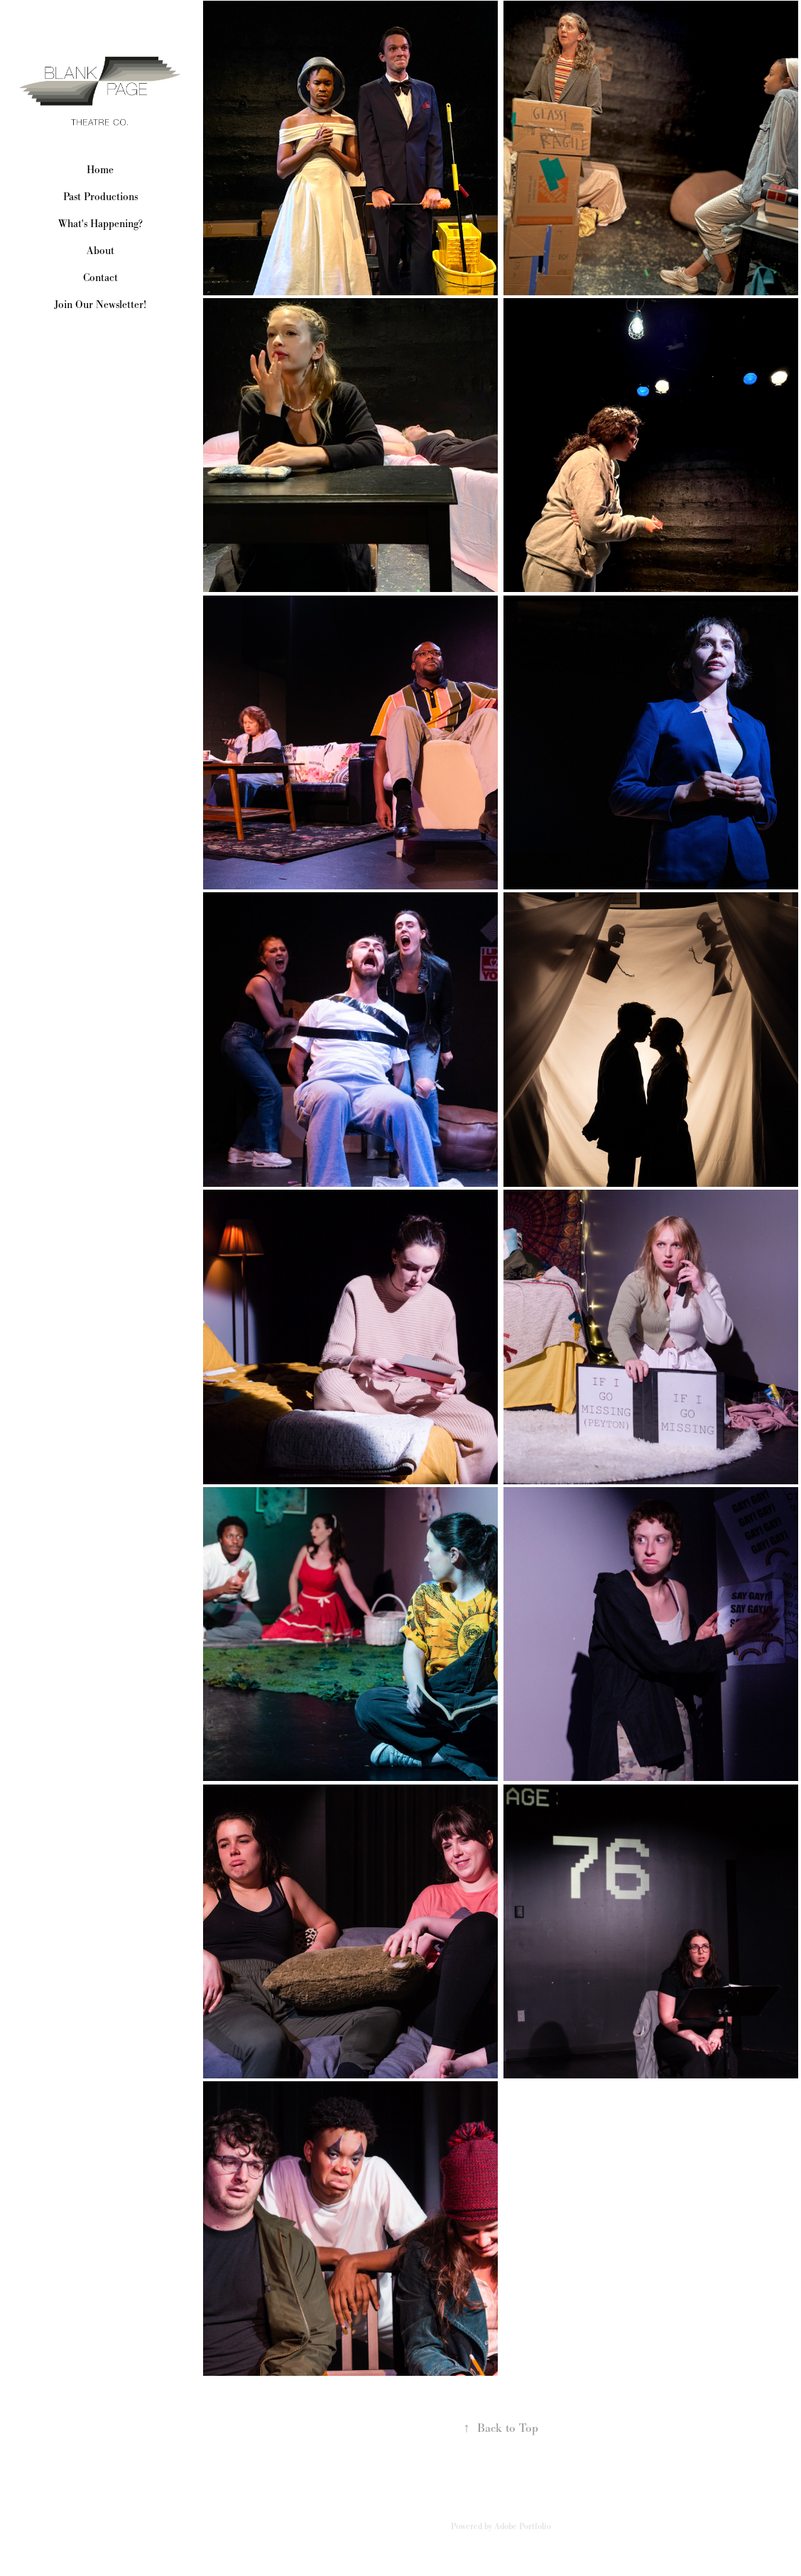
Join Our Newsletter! (100, 304)
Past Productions (100, 196)
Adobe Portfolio (522, 2526)
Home (100, 169)
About (100, 250)
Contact (100, 277)
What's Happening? (100, 223)
